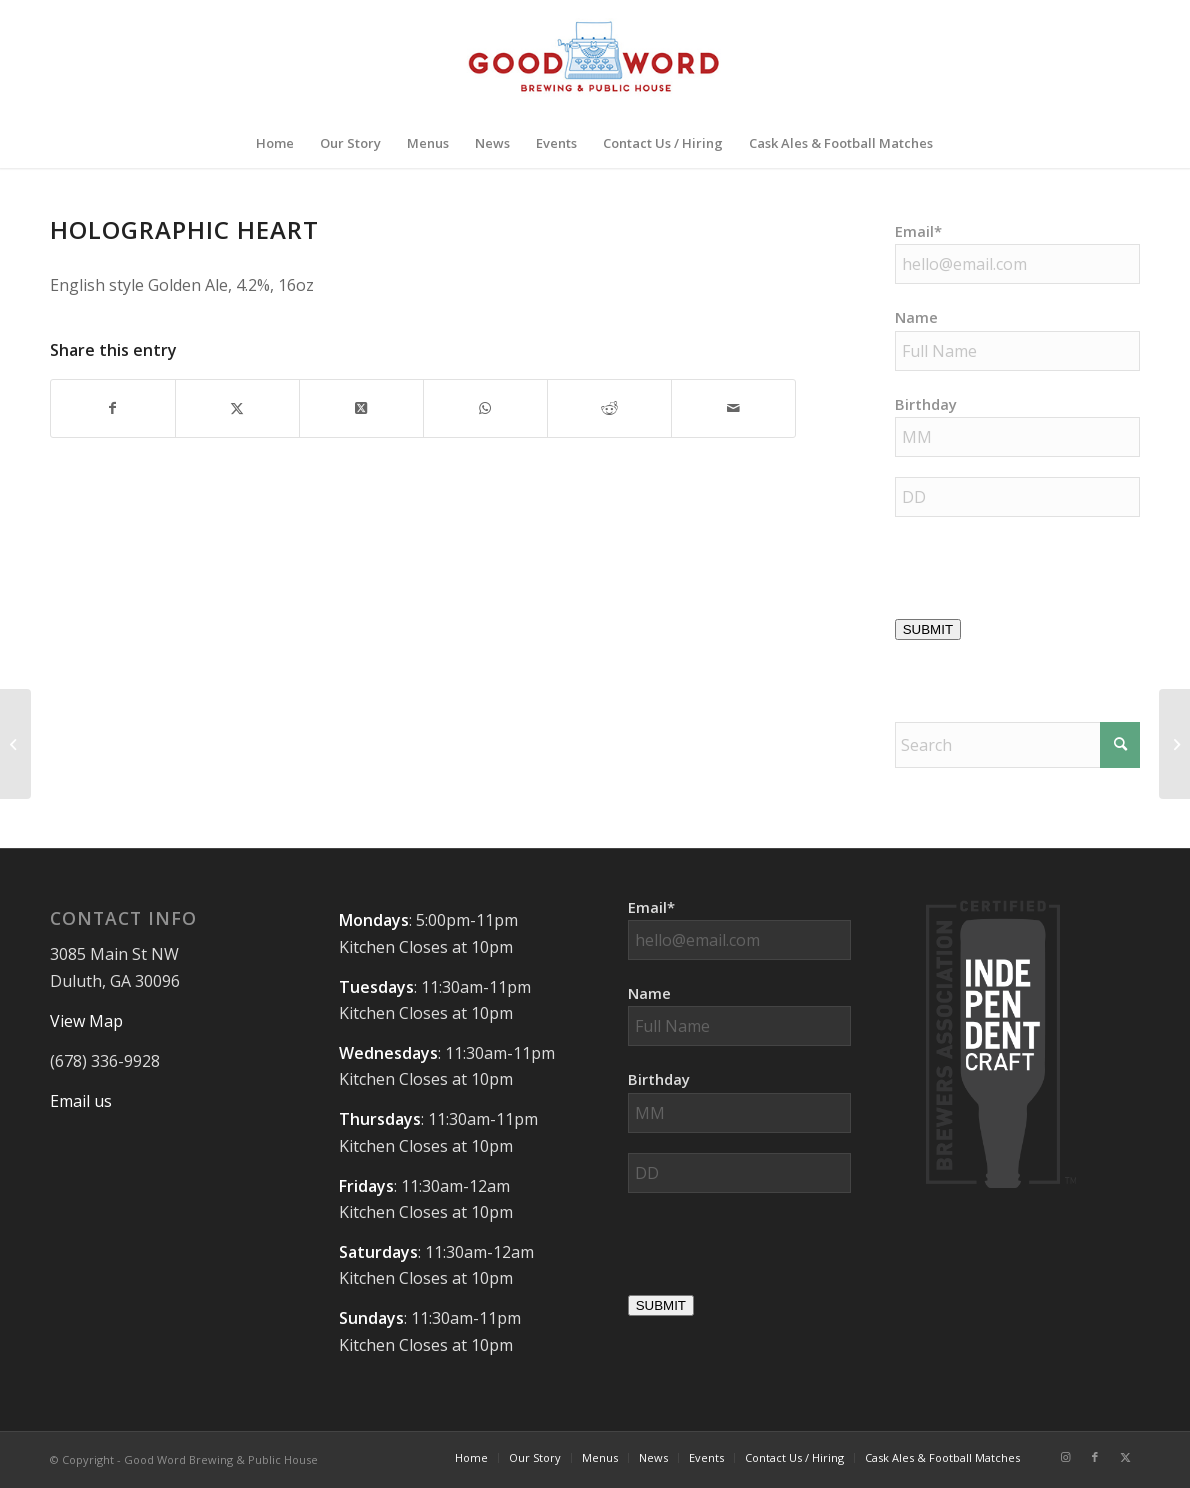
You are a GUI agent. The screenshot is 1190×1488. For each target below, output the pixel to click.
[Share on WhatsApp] (485, 408)
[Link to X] (1125, 1457)
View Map (86, 1021)
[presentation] (780, 1252)
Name (916, 317)
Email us (81, 1101)
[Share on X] (237, 408)
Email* (918, 231)
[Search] (1017, 745)
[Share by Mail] (733, 408)
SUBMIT (928, 629)
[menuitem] (275, 143)
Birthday (926, 404)
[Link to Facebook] (1095, 1457)
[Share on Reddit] (609, 408)
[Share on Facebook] (113, 408)
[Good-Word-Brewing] (594, 59)
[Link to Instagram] (1065, 1457)
